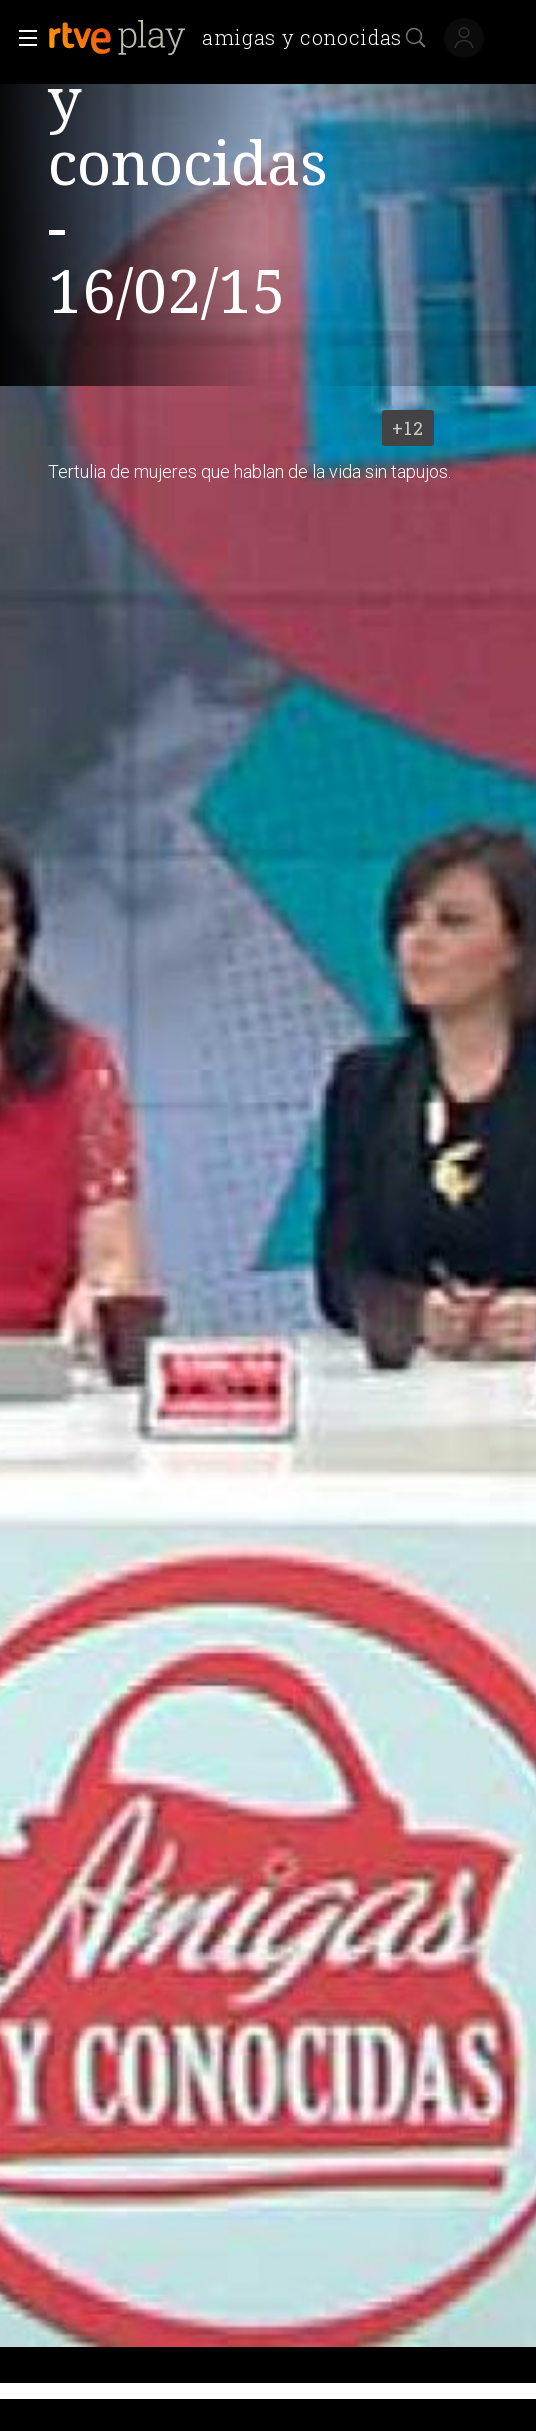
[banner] (233, 38)
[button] (22, 38)
